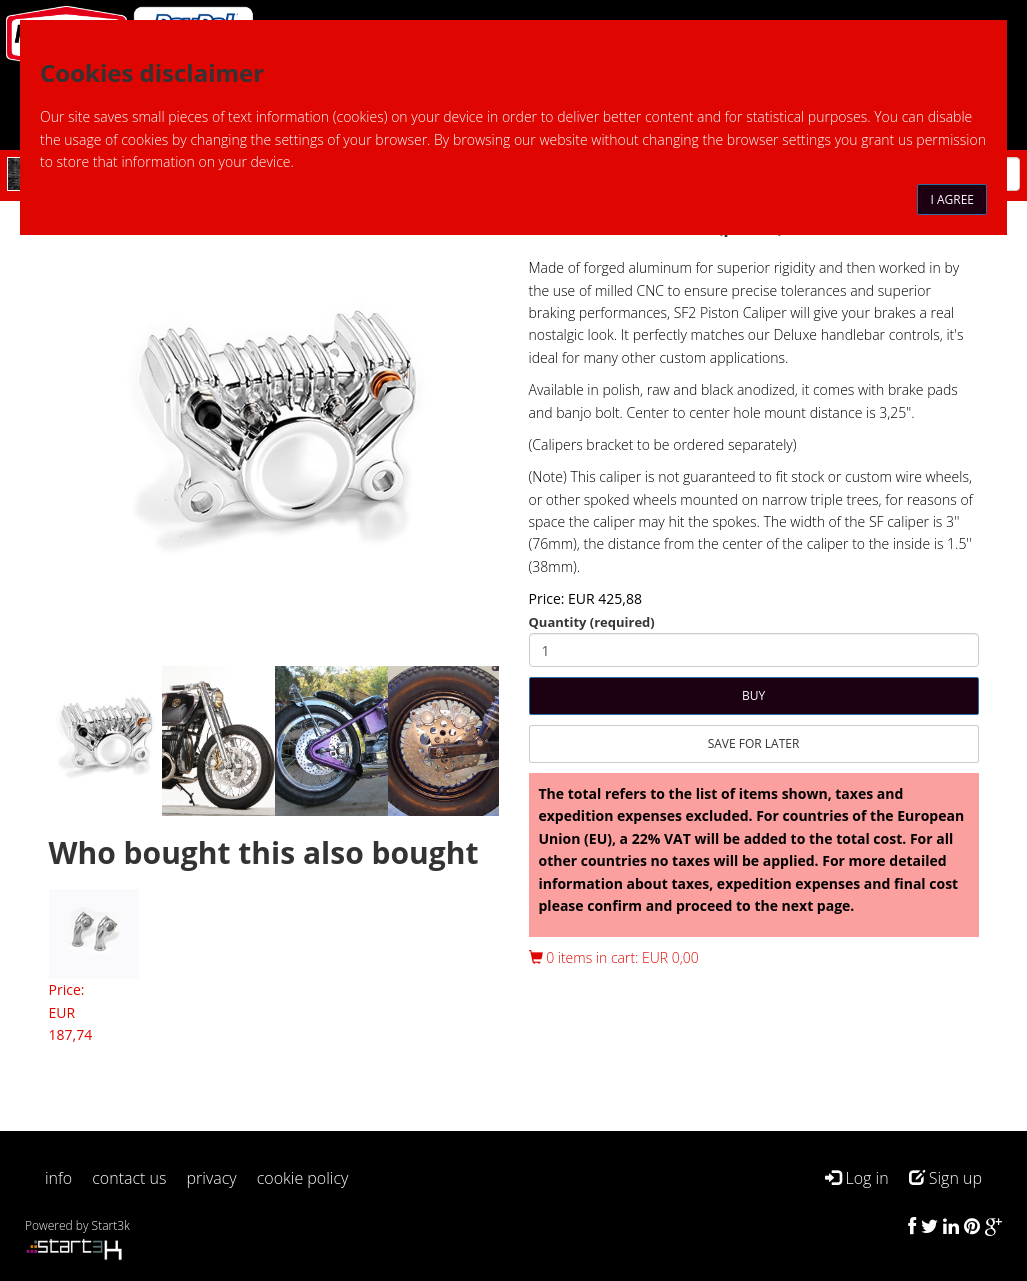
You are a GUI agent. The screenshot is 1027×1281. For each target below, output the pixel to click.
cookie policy (303, 1178)
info (58, 1178)
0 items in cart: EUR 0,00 (614, 957)
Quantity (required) (592, 622)
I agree (952, 199)
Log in (856, 1178)
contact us (129, 1178)
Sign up (945, 1178)
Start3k (111, 1225)
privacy (212, 1178)
